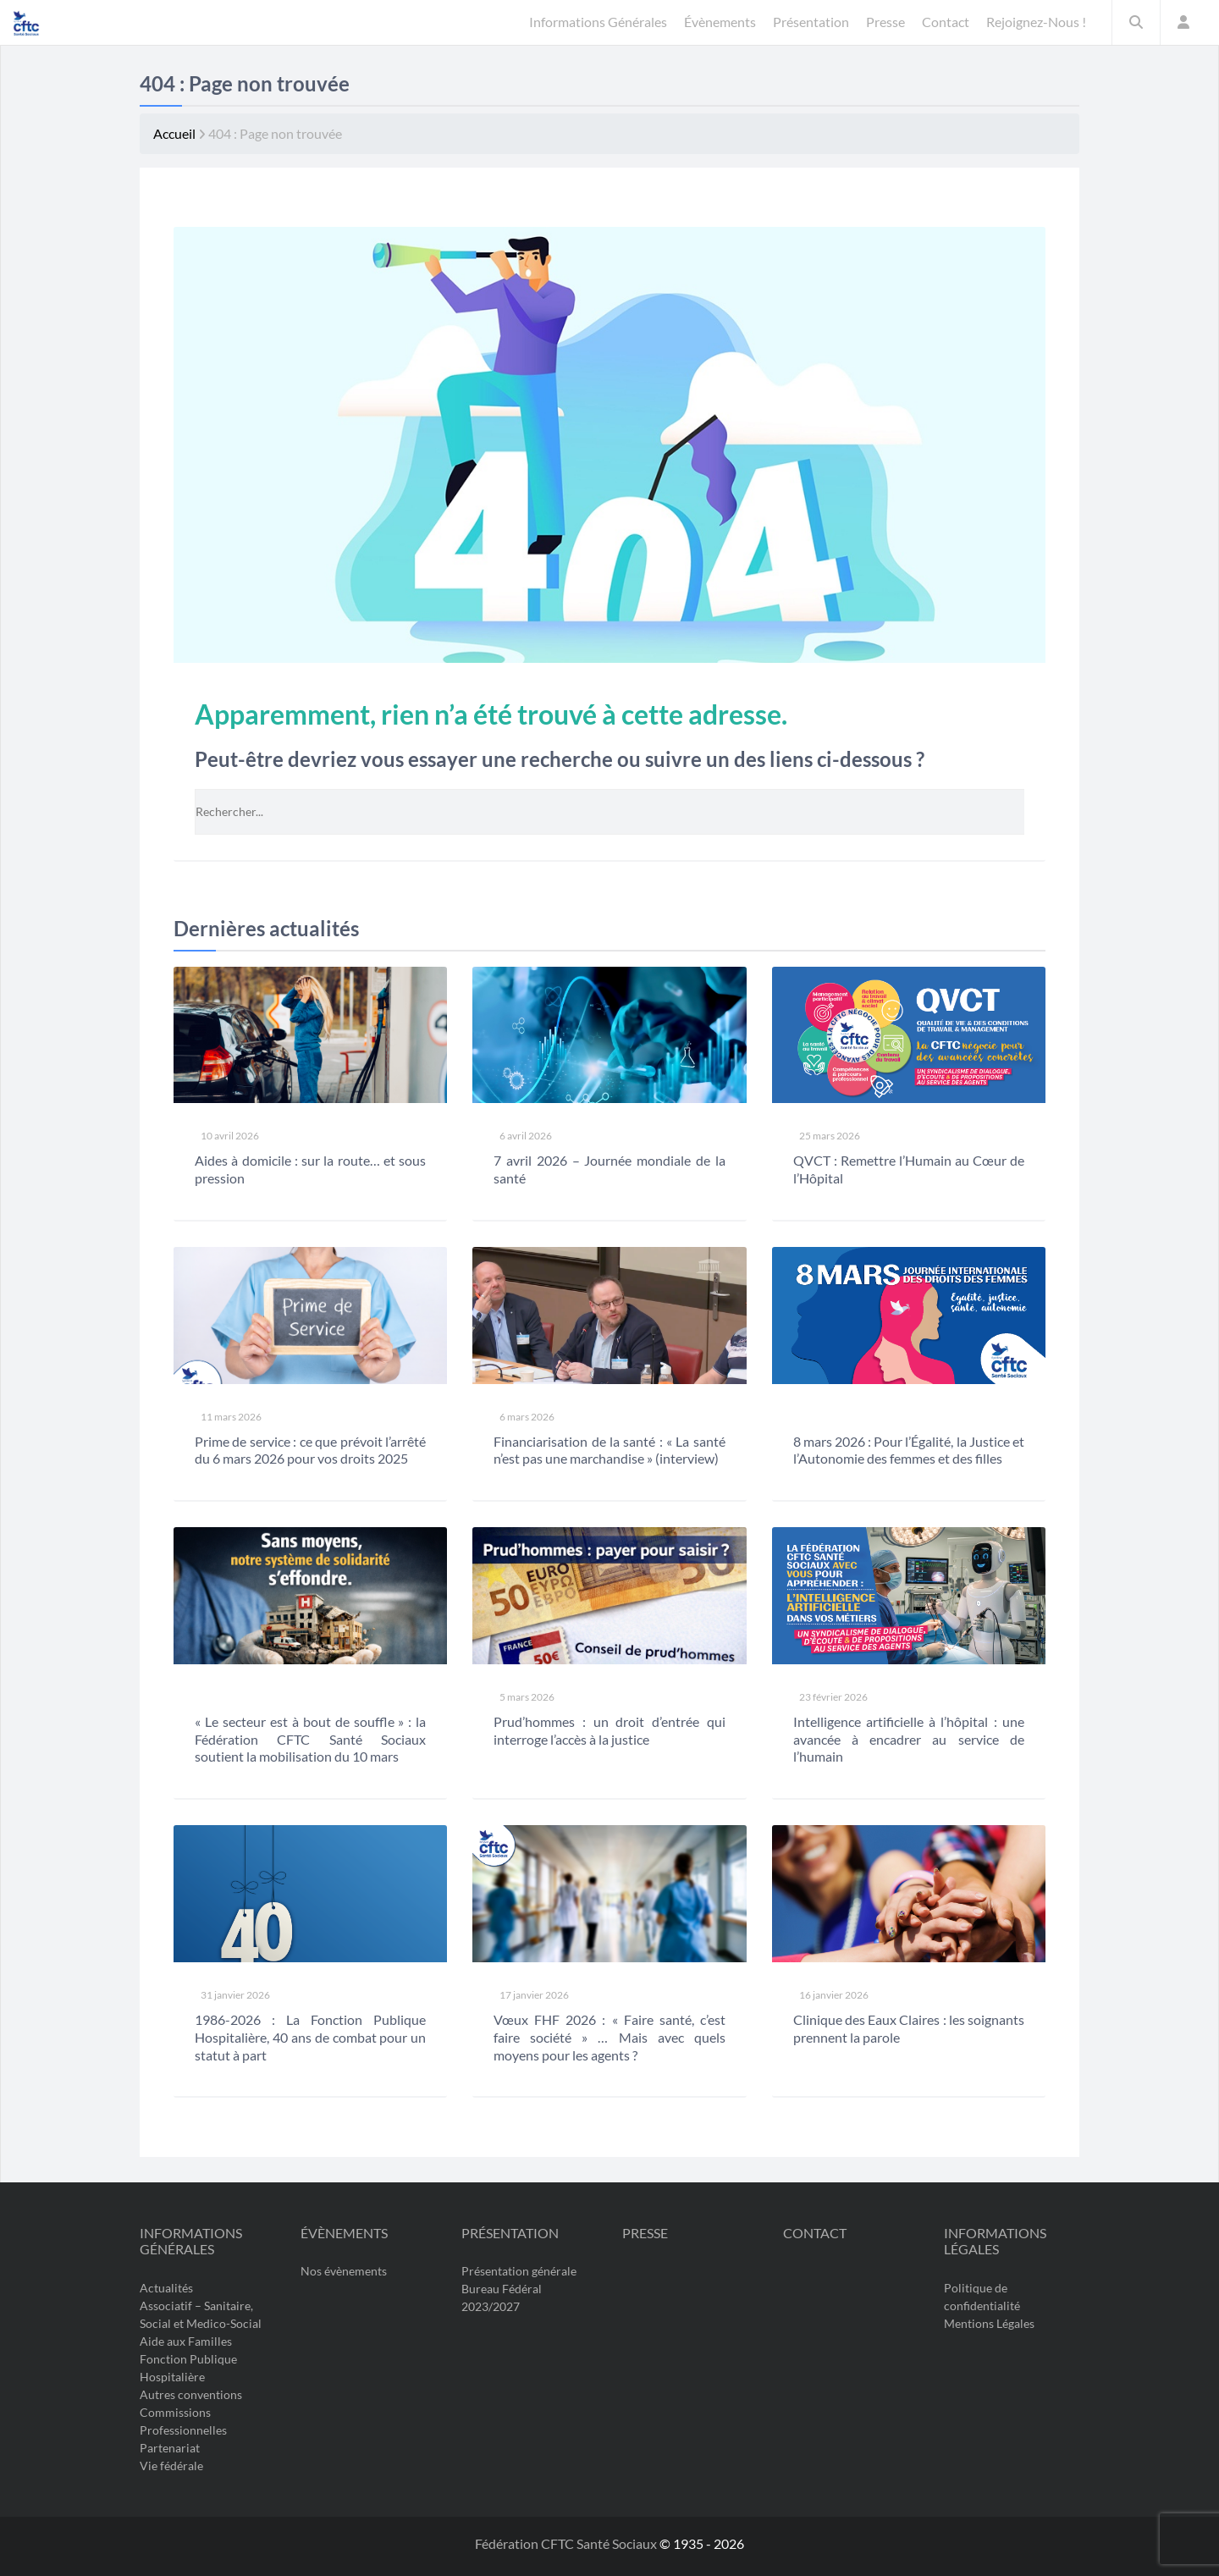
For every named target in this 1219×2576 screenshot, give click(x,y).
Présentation (510, 2233)
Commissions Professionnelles (183, 2421)
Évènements (344, 2233)
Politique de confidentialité (982, 2297)
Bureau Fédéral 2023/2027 (501, 2298)
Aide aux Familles (186, 2341)
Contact (815, 2233)
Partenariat (170, 2448)
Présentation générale (518, 2271)
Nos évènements (344, 2271)
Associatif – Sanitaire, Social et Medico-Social (201, 2314)
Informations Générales (191, 2241)
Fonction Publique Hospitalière (188, 2368)
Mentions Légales (989, 2323)
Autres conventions (191, 2394)
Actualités (166, 2288)
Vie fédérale (171, 2465)
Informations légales (995, 2241)
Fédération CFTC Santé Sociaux (567, 2543)
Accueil (174, 133)
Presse (645, 2233)
